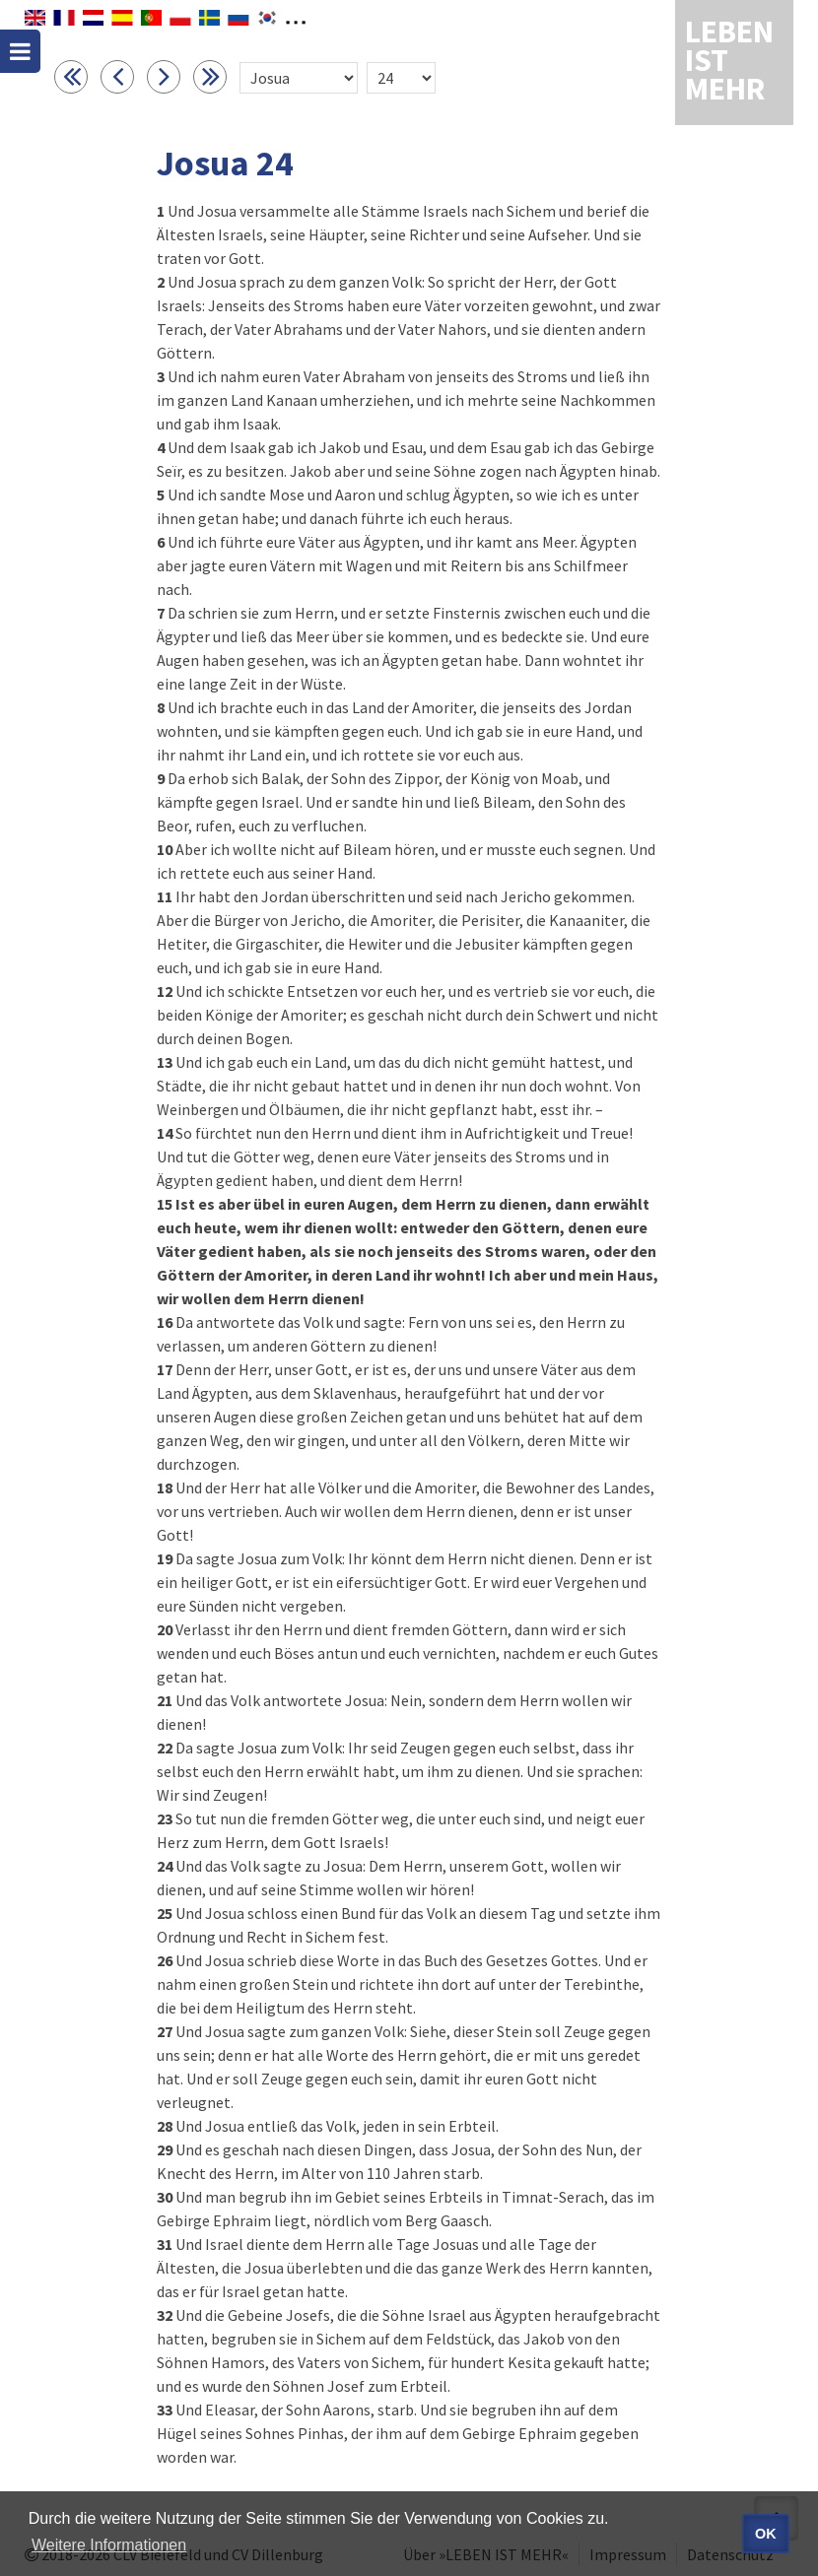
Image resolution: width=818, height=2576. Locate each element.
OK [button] (766, 2534)
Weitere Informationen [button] (109, 2545)
